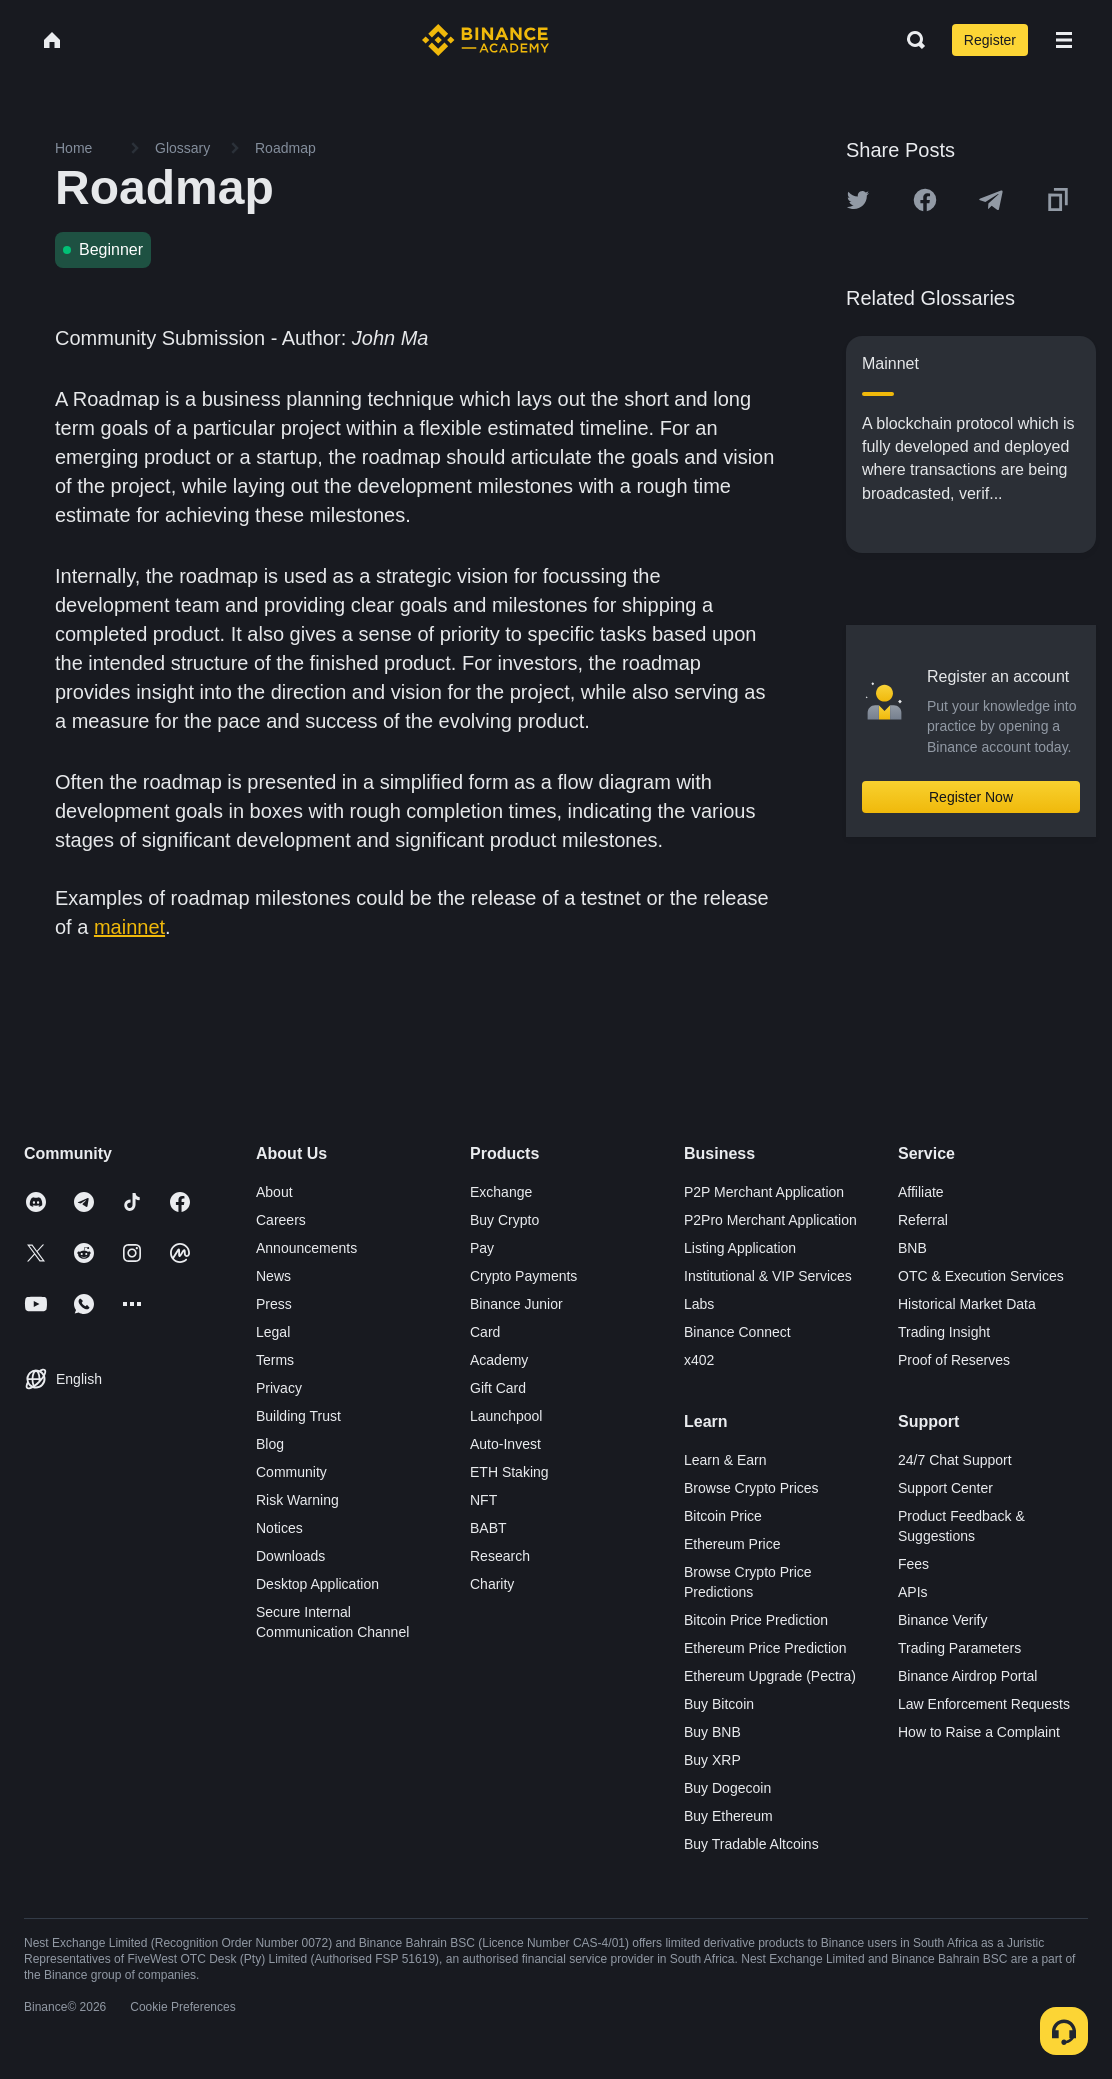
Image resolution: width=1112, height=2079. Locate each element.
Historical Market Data (967, 1304)
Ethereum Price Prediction (765, 1648)
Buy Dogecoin (727, 1788)
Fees (913, 1564)
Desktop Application (317, 1584)
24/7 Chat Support (955, 1460)
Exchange (501, 1192)
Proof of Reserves (954, 1360)
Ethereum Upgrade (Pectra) (770, 1676)
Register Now (971, 797)
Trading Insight (944, 1332)
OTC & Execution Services (981, 1276)
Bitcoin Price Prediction (756, 1620)
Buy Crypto (504, 1220)
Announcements (306, 1248)
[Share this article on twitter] (858, 200)
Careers (281, 1220)
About (274, 1192)
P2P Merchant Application (764, 1192)
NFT (483, 1500)
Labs (699, 1304)
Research (500, 1556)
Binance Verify (943, 1620)
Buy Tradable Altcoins (751, 1844)
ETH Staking (509, 1472)
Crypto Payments (523, 1276)
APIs (913, 1592)
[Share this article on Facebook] (925, 200)
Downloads (290, 1556)
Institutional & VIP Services (768, 1276)
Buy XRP (712, 1760)
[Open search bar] (910, 40)
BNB (912, 1248)
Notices (279, 1528)
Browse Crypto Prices (751, 1488)
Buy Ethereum (728, 1816)
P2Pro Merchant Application (770, 1220)
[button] (1064, 40)
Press (274, 1304)
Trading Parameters (959, 1648)
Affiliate (921, 1192)
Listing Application (740, 1248)
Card (485, 1332)
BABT (488, 1528)
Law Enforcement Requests (984, 1704)
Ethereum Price (732, 1544)
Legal (273, 1332)
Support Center (945, 1488)
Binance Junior (516, 1304)
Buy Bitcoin (719, 1704)
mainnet (129, 927)
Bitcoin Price (723, 1516)
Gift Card (498, 1388)
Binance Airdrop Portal (967, 1676)
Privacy (279, 1388)
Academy (499, 1360)
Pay (482, 1248)
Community (291, 1472)
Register (990, 40)
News (273, 1276)
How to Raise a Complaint (979, 1732)
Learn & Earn (725, 1460)
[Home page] (485, 40)
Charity (492, 1584)
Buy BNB (712, 1732)
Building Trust (298, 1416)
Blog (270, 1444)
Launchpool (506, 1416)
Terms (275, 1360)
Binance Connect (737, 1332)
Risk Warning (297, 1500)
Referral (923, 1220)
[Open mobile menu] (1064, 40)
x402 (699, 1360)
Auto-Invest (505, 1444)
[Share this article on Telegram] (991, 200)
